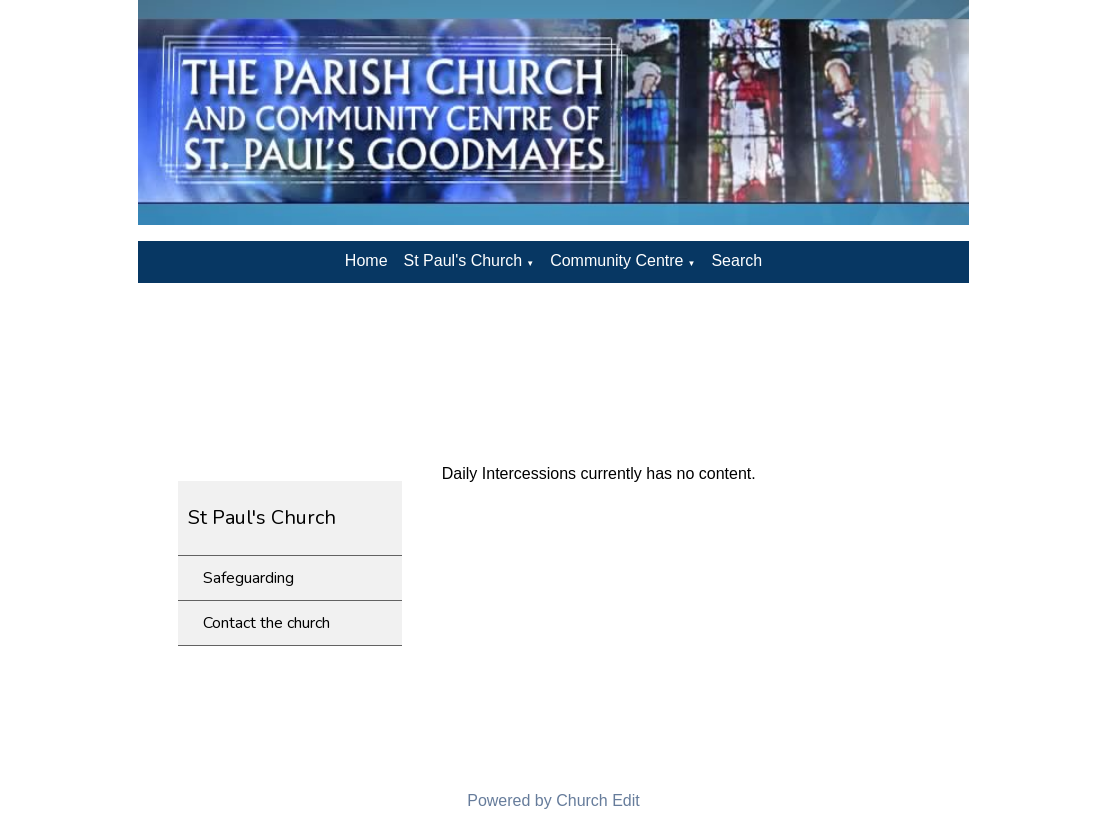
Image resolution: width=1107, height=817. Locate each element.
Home (366, 260)
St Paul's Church (463, 260)
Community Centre (616, 260)
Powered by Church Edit (553, 800)
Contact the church (266, 623)
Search (736, 260)
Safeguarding (248, 578)
